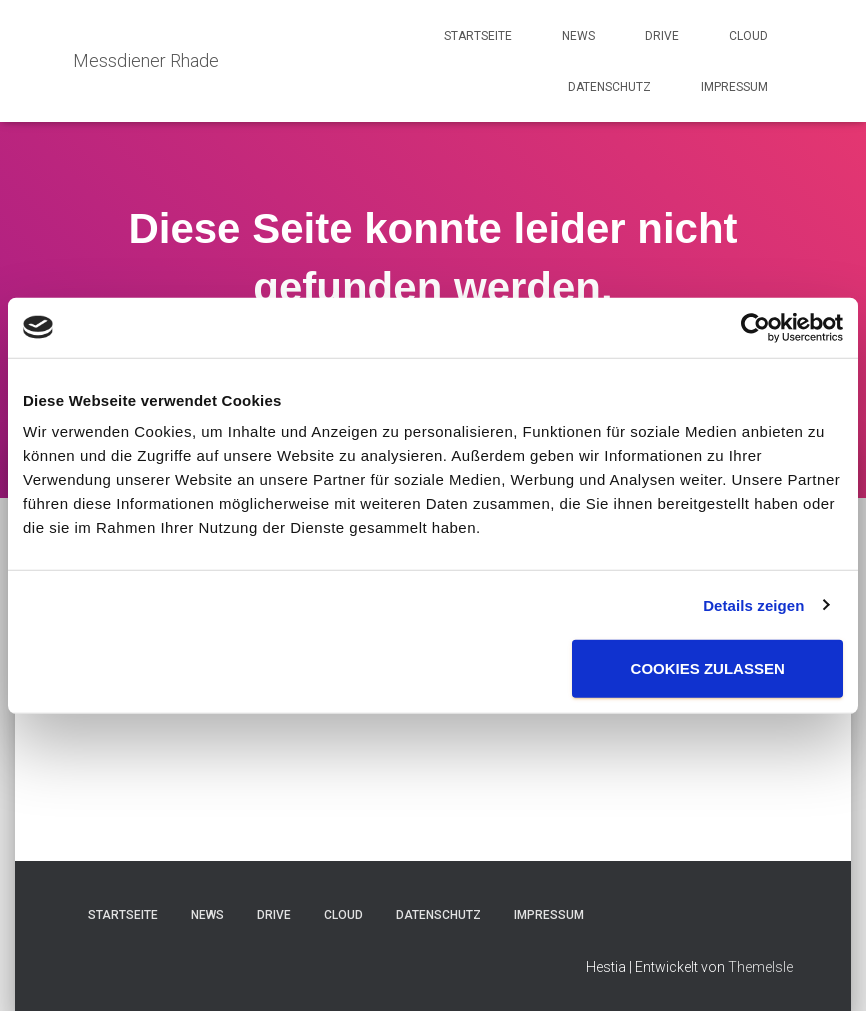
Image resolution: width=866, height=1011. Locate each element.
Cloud (748, 36)
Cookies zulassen (708, 668)
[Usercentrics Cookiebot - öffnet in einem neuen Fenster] (755, 327)
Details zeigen (753, 604)
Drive (662, 36)
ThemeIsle (760, 967)
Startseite (478, 36)
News (578, 36)
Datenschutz (609, 87)
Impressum (734, 87)
